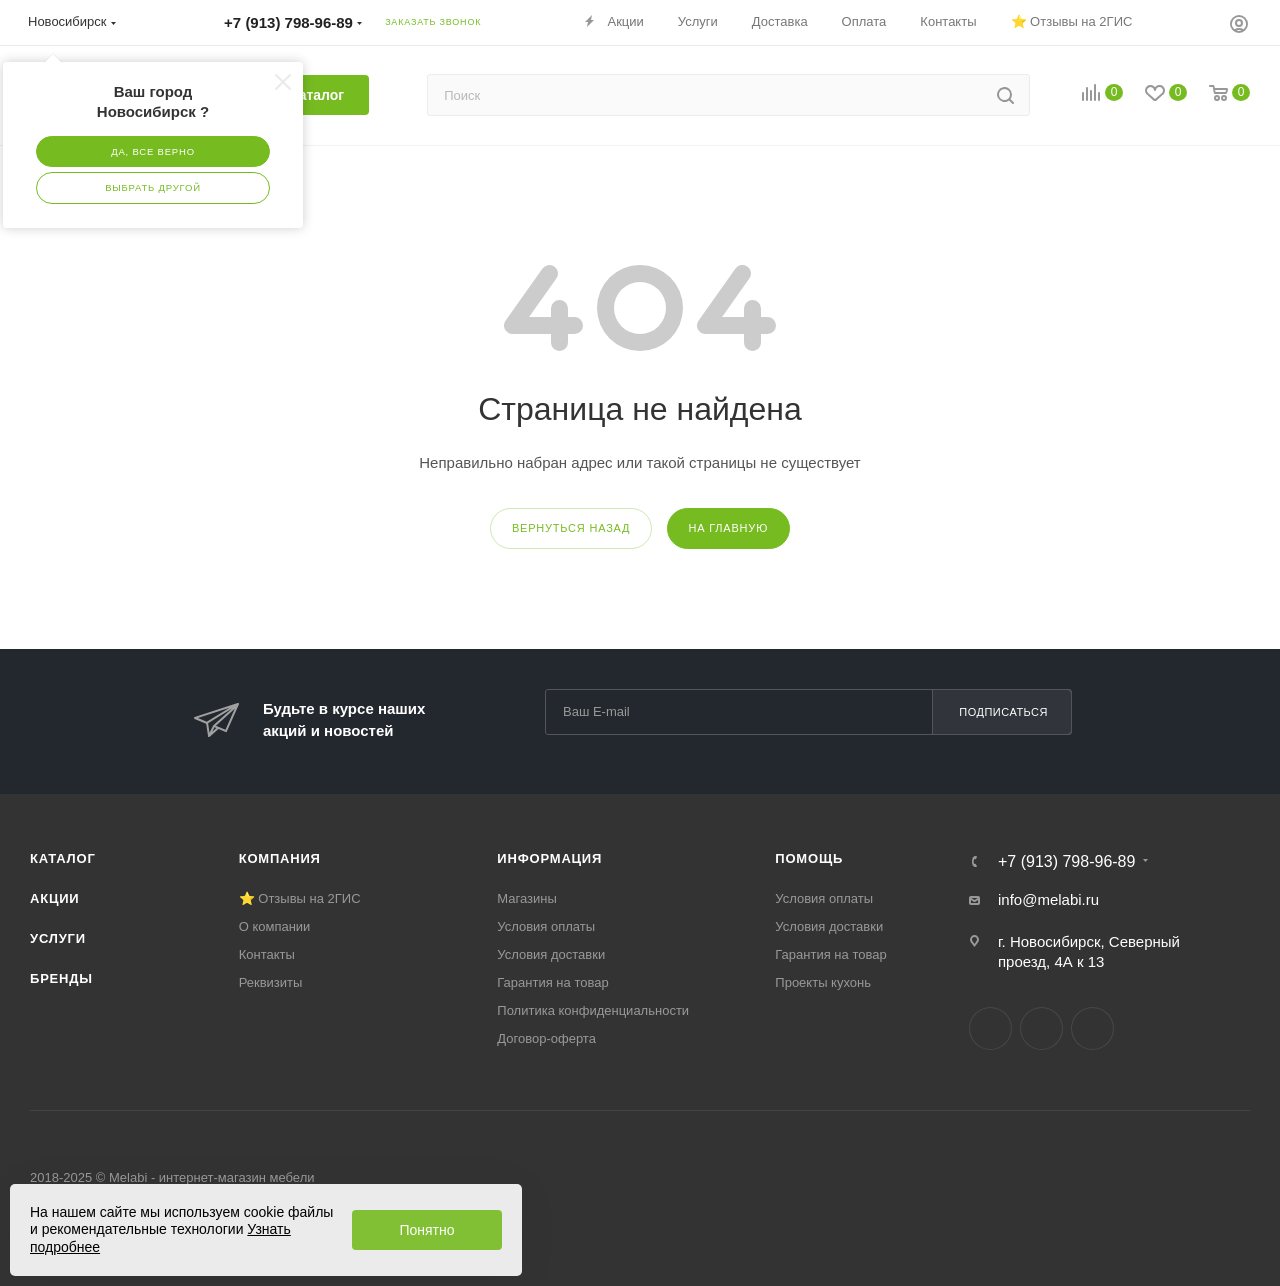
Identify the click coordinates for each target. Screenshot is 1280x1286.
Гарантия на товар (552, 982)
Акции (55, 898)
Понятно (426, 1230)
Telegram (1041, 1028)
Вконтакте (990, 1028)
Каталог (63, 858)
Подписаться (1003, 712)
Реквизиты (271, 982)
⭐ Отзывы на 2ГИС (300, 898)
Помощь (809, 858)
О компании (275, 926)
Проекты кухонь (823, 982)
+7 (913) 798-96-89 (1066, 862)
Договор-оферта (546, 1038)
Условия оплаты (546, 926)
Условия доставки (551, 954)
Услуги (58, 938)
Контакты (267, 954)
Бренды (61, 978)
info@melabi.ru (1048, 899)
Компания (280, 858)
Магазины (527, 898)
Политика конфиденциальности (593, 1010)
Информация (549, 858)
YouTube (1092, 1028)
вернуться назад (571, 528)
